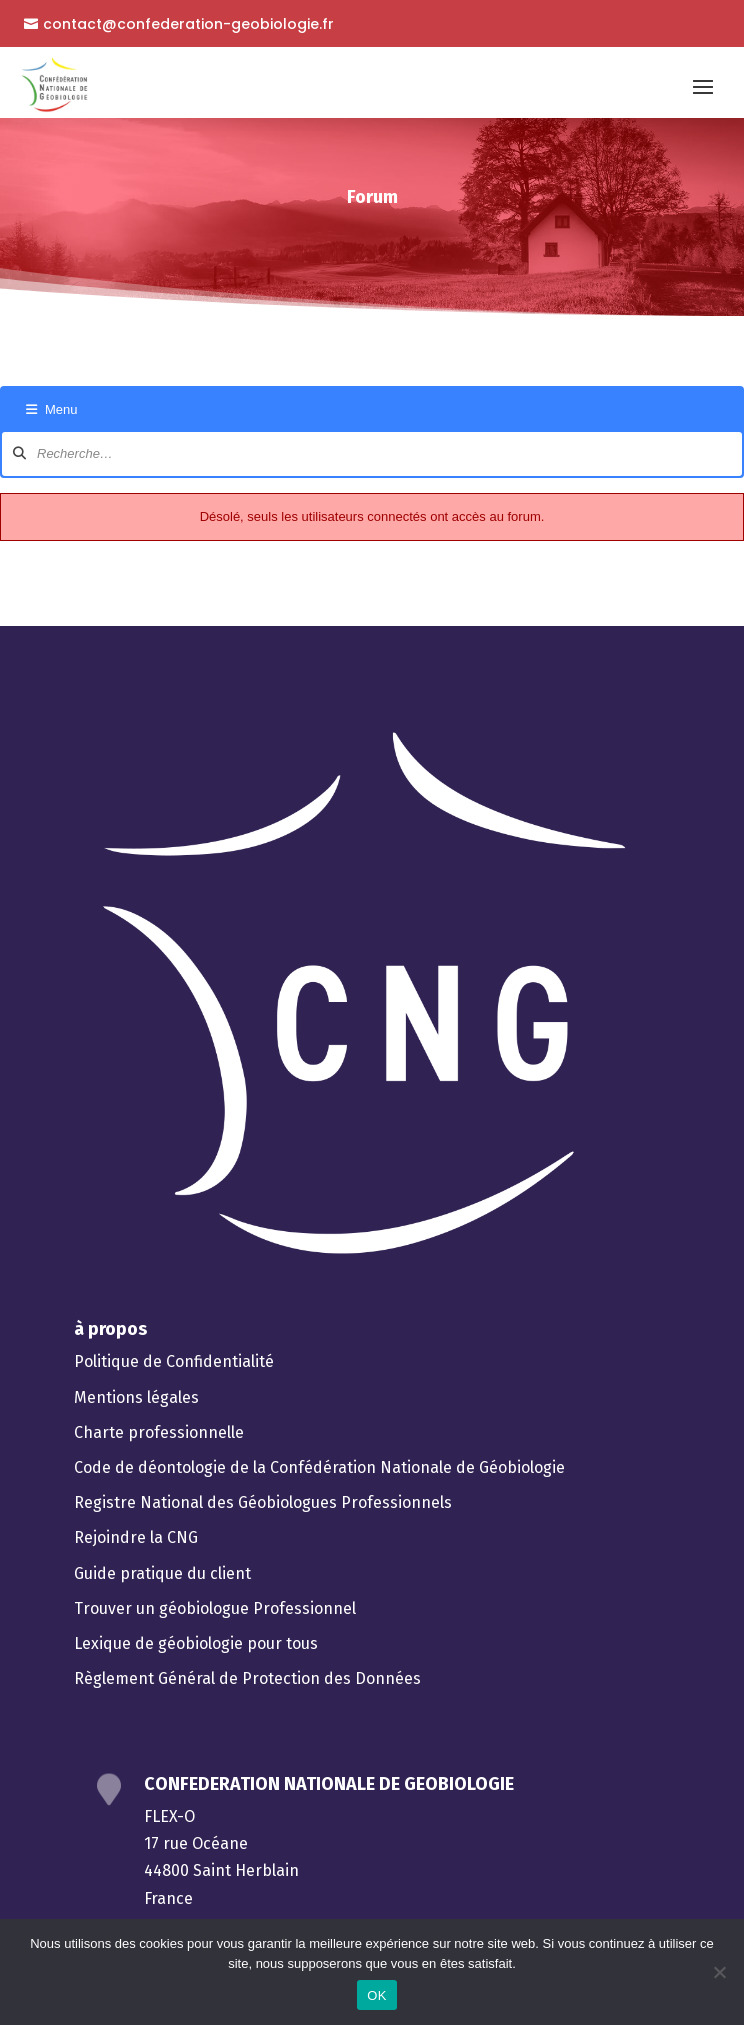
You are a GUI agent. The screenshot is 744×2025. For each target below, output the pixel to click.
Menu (52, 409)
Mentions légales (136, 1397)
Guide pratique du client (162, 1573)
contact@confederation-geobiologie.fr (188, 24)
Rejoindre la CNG (136, 1537)
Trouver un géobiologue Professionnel (215, 1608)
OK (376, 1995)
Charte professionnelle (159, 1432)
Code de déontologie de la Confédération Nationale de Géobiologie (319, 1467)
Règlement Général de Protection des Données (247, 1678)
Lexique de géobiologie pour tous (196, 1643)
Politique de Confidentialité (174, 1361)
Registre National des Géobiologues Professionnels (263, 1502)
